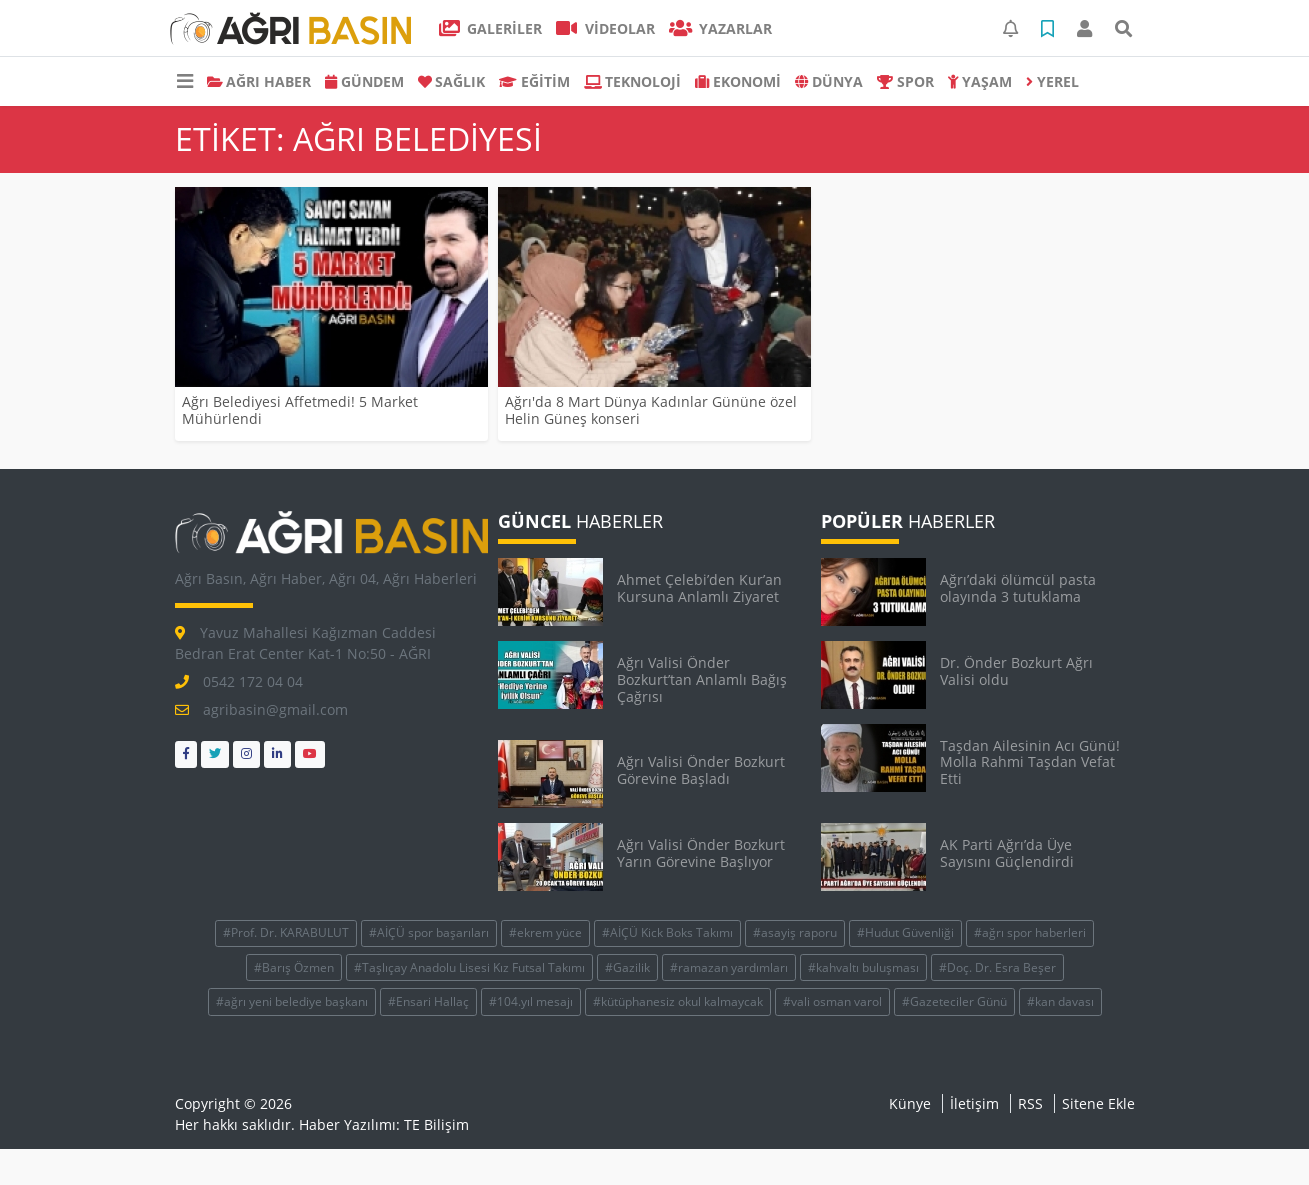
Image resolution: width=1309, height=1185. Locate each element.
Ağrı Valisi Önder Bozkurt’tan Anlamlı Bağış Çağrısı (702, 679)
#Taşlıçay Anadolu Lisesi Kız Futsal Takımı (469, 967)
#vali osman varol (832, 1001)
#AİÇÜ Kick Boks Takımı (667, 932)
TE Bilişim (436, 1124)
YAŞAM (980, 81)
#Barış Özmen (294, 967)
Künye (910, 1103)
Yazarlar (721, 28)
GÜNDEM (364, 81)
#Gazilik (627, 967)
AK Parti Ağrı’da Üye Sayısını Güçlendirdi (1007, 853)
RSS (1030, 1103)
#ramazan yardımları (729, 967)
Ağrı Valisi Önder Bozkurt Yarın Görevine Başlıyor (701, 853)
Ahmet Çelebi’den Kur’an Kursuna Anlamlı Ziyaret (699, 588)
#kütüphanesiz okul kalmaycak (678, 1001)
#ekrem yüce (545, 932)
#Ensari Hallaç (428, 1001)
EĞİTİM (534, 81)
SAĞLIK (452, 81)
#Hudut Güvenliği (905, 932)
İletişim (974, 1103)
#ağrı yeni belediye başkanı (292, 1001)
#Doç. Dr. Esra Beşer (997, 967)
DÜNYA (829, 81)
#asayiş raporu (795, 932)
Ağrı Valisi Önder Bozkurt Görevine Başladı (701, 770)
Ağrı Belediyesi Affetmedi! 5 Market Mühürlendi (300, 410)
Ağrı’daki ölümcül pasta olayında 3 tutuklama (1018, 588)
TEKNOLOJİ (633, 81)
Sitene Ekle (1098, 1103)
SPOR (905, 81)
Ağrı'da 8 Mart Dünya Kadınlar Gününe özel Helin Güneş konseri (651, 410)
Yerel (1052, 81)
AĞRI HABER (259, 81)
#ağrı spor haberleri (1030, 932)
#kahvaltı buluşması (863, 967)
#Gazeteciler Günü (954, 1001)
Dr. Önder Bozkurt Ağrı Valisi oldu (1016, 671)
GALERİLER (491, 28)
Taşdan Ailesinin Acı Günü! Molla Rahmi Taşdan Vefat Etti (1030, 762)
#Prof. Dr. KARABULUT (286, 932)
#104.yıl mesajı (531, 1001)
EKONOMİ (738, 81)
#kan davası (1060, 1001)
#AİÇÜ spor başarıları (429, 932)
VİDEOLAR (605, 28)
